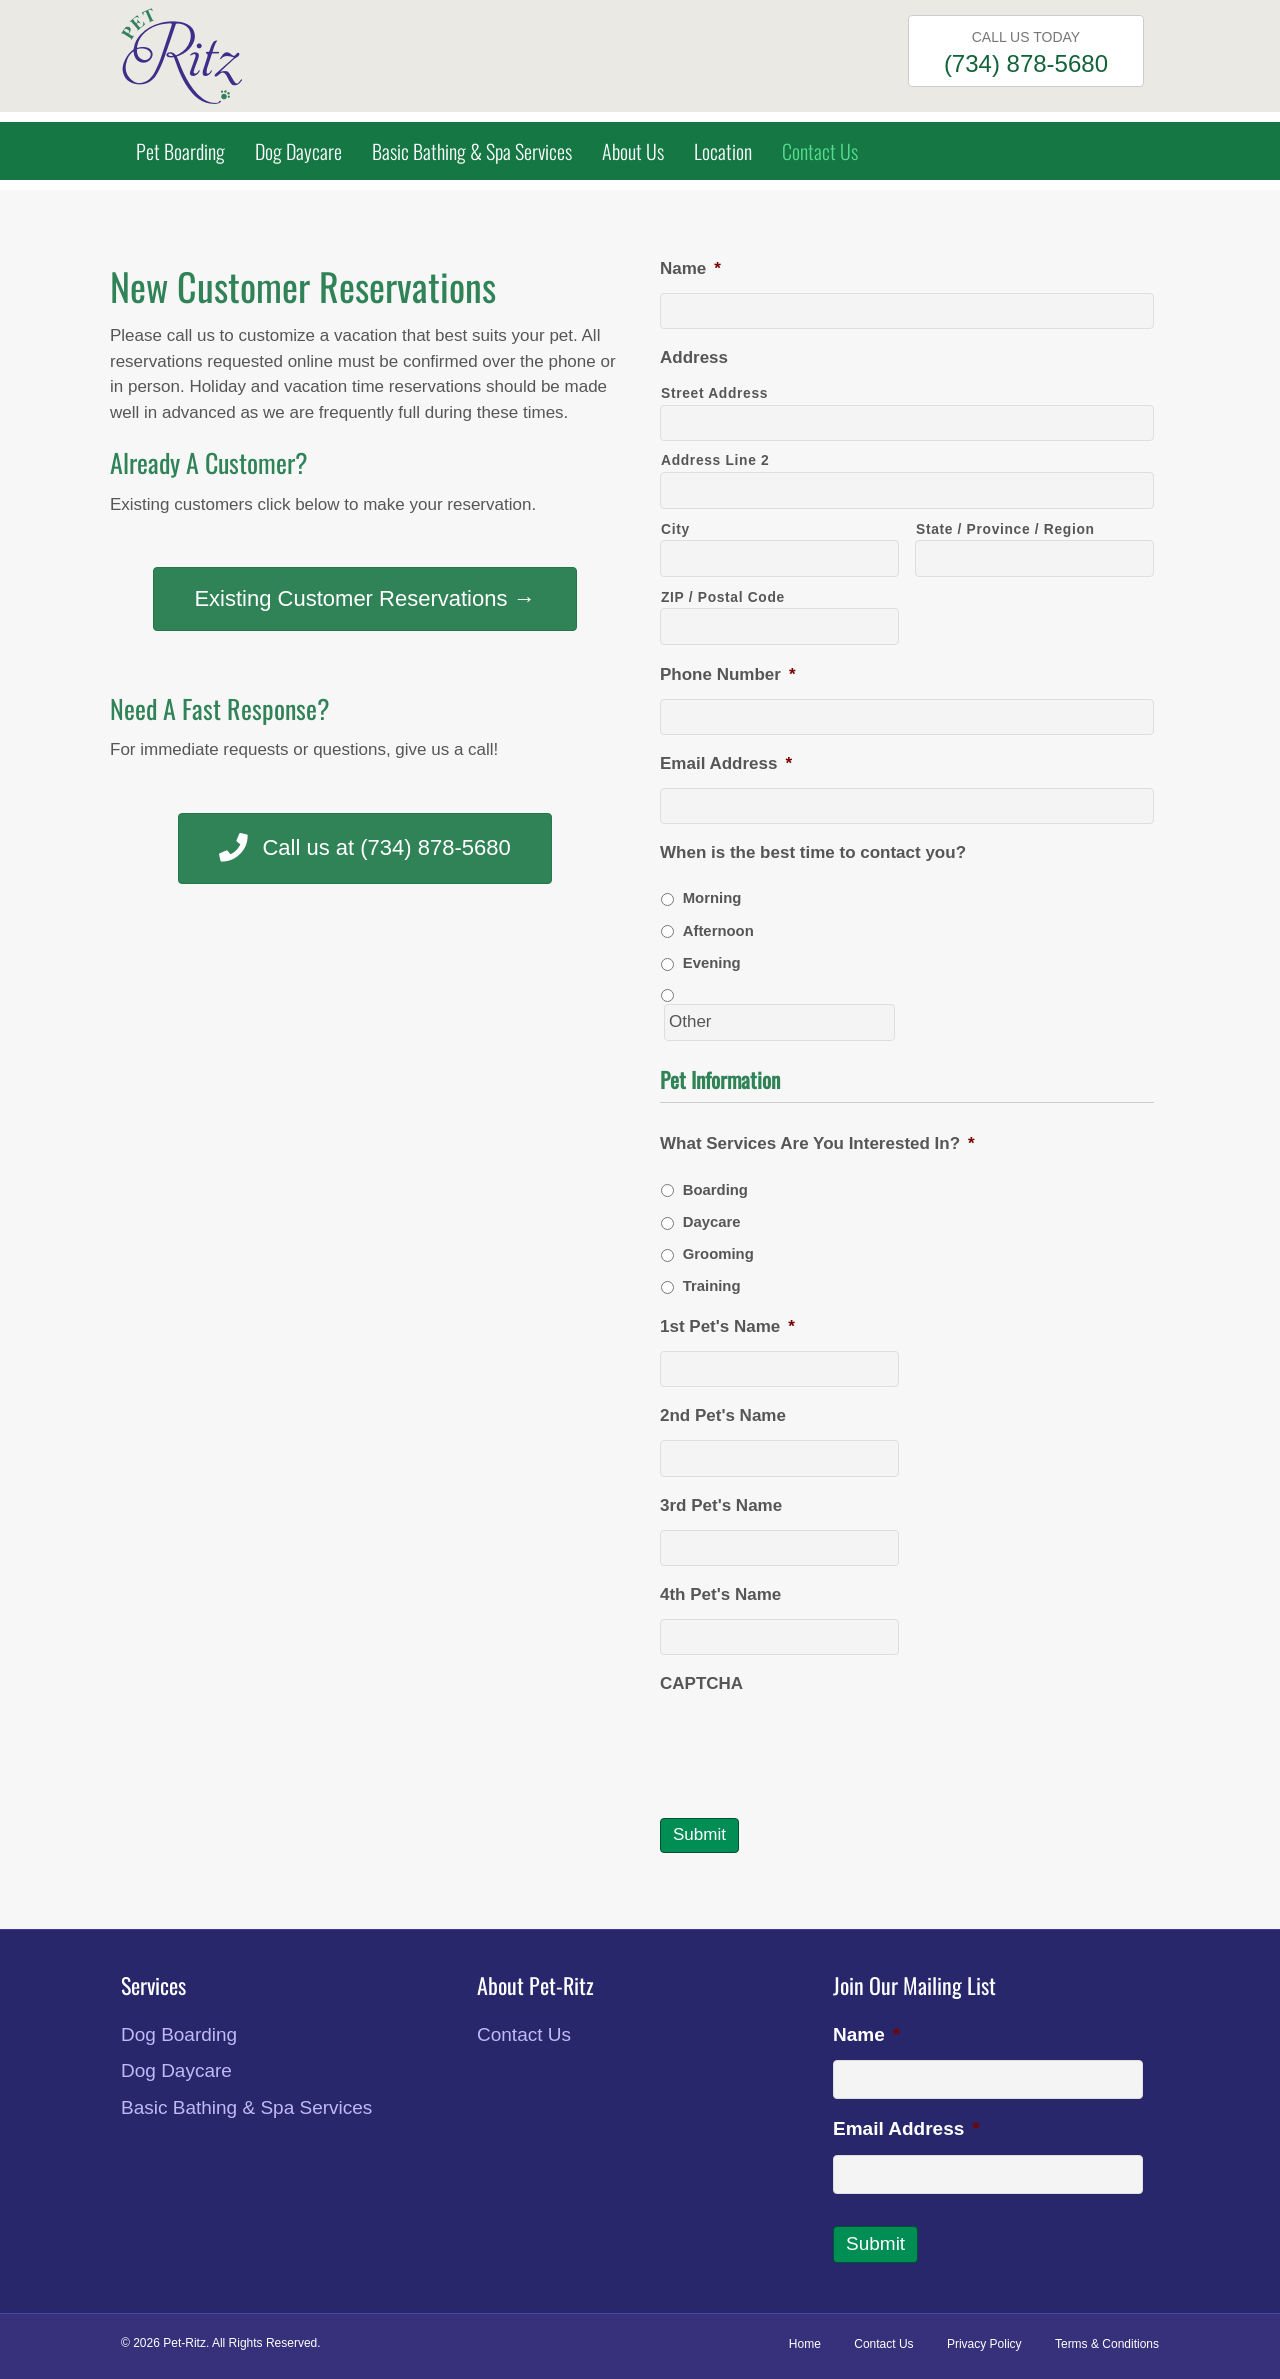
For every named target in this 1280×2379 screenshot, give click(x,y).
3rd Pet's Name (721, 1505)
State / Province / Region (1005, 529)
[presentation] (812, 1747)
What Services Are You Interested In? (817, 1143)
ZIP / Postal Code (723, 597)
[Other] (779, 1022)
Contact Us (820, 151)
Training (712, 1286)
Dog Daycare (298, 151)
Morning (712, 898)
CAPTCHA (701, 1683)
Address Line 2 (715, 460)
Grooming (718, 1254)
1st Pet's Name (727, 1326)
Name (690, 268)
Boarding (715, 1190)
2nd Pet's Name (723, 1415)
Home (805, 2344)
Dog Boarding (179, 2034)
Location (723, 151)
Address (694, 357)
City (675, 529)
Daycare (712, 1222)
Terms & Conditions (1107, 2344)
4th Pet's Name (720, 1594)
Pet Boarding (180, 151)
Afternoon (718, 931)
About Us (633, 151)
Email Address (726, 763)
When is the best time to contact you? (813, 852)
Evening (712, 963)
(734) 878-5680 (1026, 63)
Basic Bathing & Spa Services (472, 151)
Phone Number (728, 674)
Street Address (714, 393)
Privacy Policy (984, 2344)
